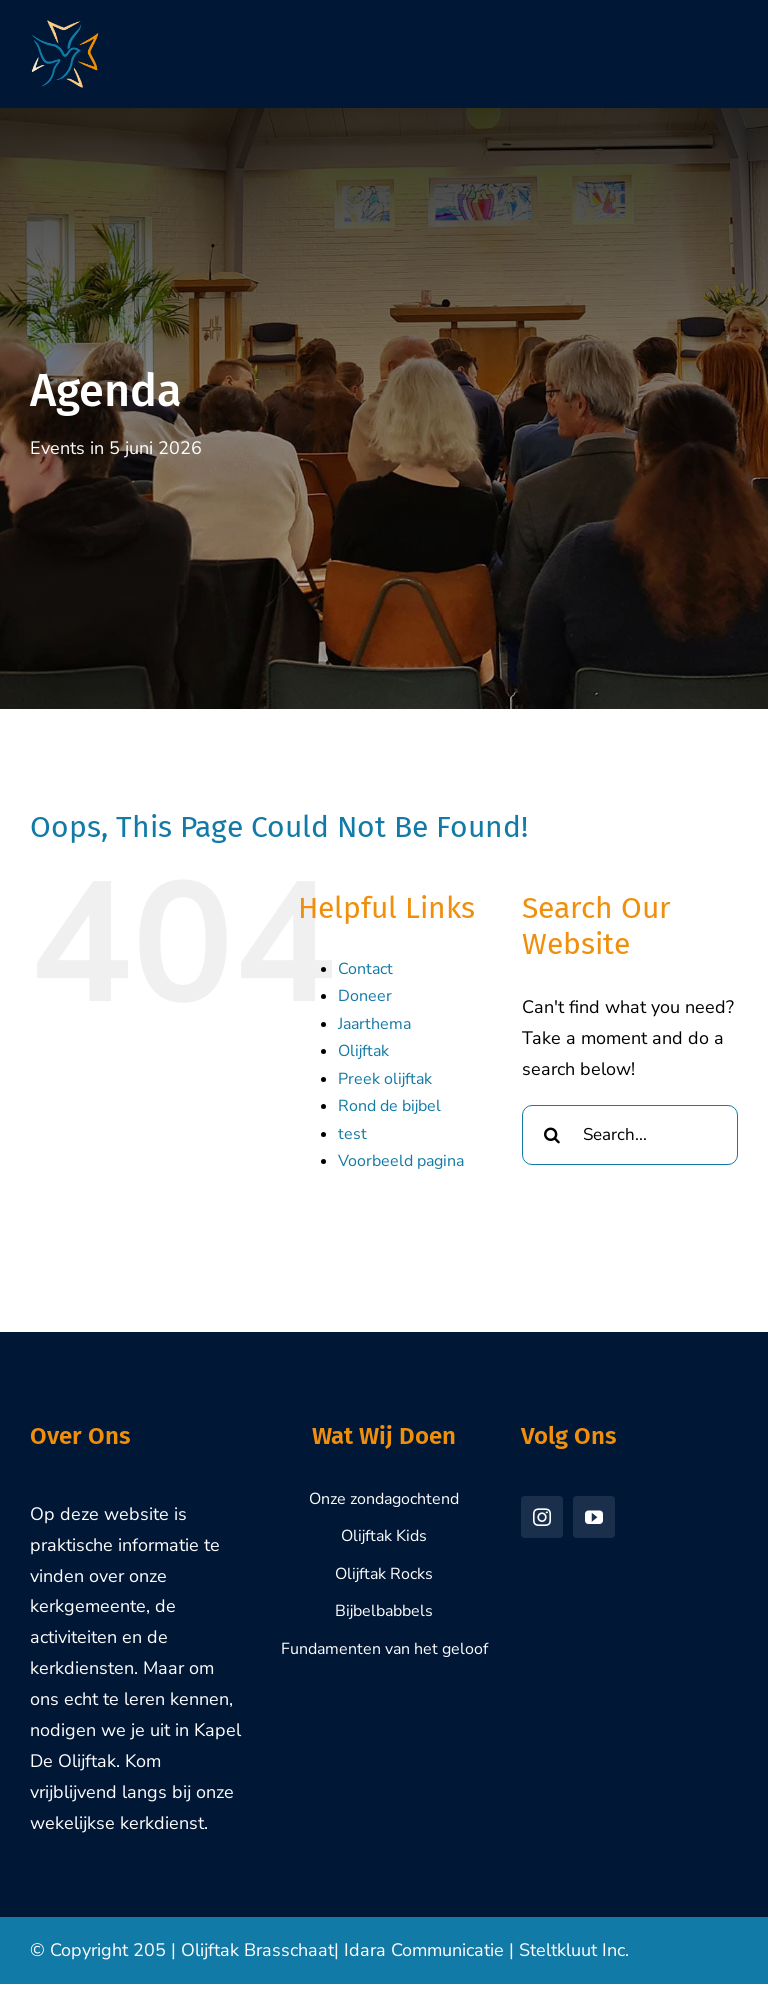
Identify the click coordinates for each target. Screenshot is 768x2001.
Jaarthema (374, 1024)
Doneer (365, 996)
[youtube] (594, 1517)
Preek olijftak (385, 1079)
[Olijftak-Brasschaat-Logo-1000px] (65, 29)
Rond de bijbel (389, 1106)
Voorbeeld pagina (401, 1161)
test (352, 1134)
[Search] (552, 1135)
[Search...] (630, 1135)
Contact (365, 969)
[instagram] (542, 1517)
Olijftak (363, 1051)
